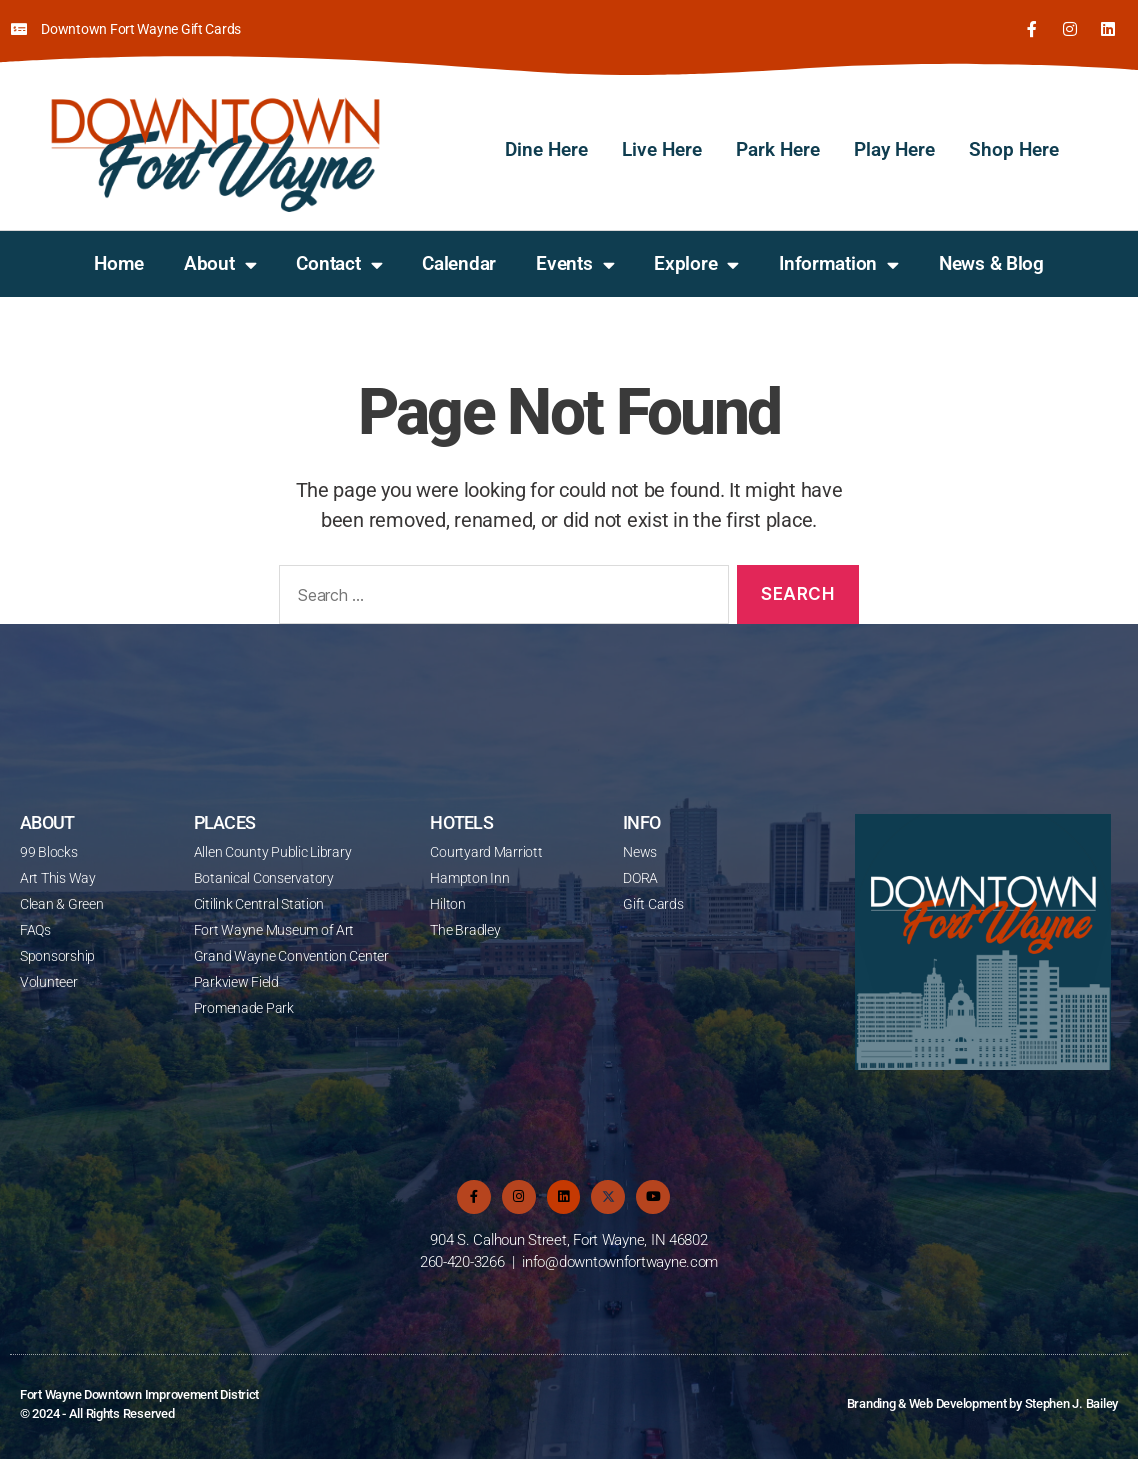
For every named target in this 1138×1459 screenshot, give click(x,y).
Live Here (662, 149)
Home (119, 263)
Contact (339, 264)
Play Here (894, 149)
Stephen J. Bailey (1071, 1403)
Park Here (778, 149)
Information (839, 264)
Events (575, 264)
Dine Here (546, 149)
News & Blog (991, 263)
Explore (696, 264)
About (220, 264)
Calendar (459, 263)
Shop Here (1014, 149)
